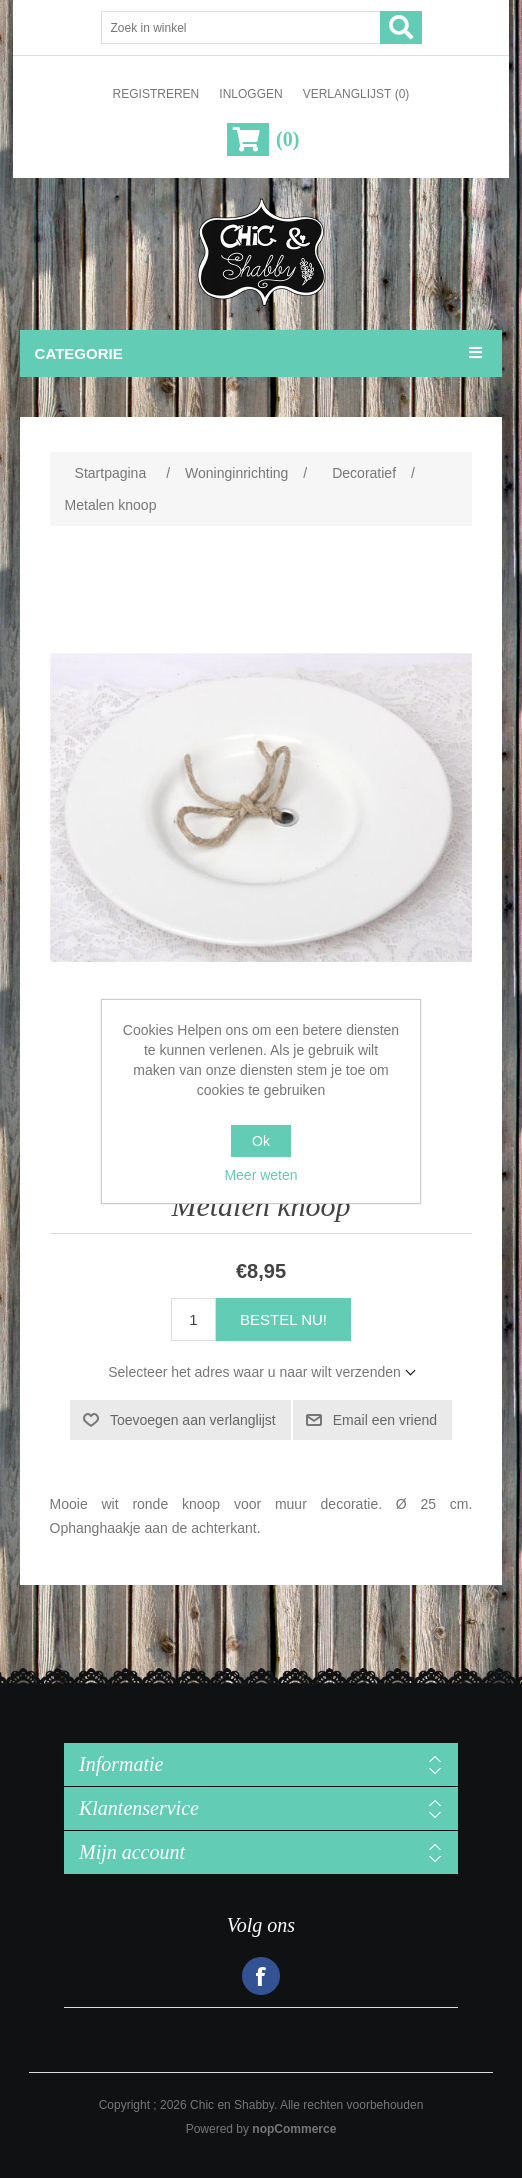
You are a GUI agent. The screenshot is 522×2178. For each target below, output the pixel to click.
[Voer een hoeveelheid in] (193, 1319)
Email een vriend (385, 1420)
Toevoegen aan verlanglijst (193, 1420)
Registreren (156, 94)
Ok (261, 1141)
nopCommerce (294, 2129)
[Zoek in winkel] (241, 27)
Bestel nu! (283, 1319)
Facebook (261, 1976)
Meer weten (260, 1175)
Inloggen (250, 94)
